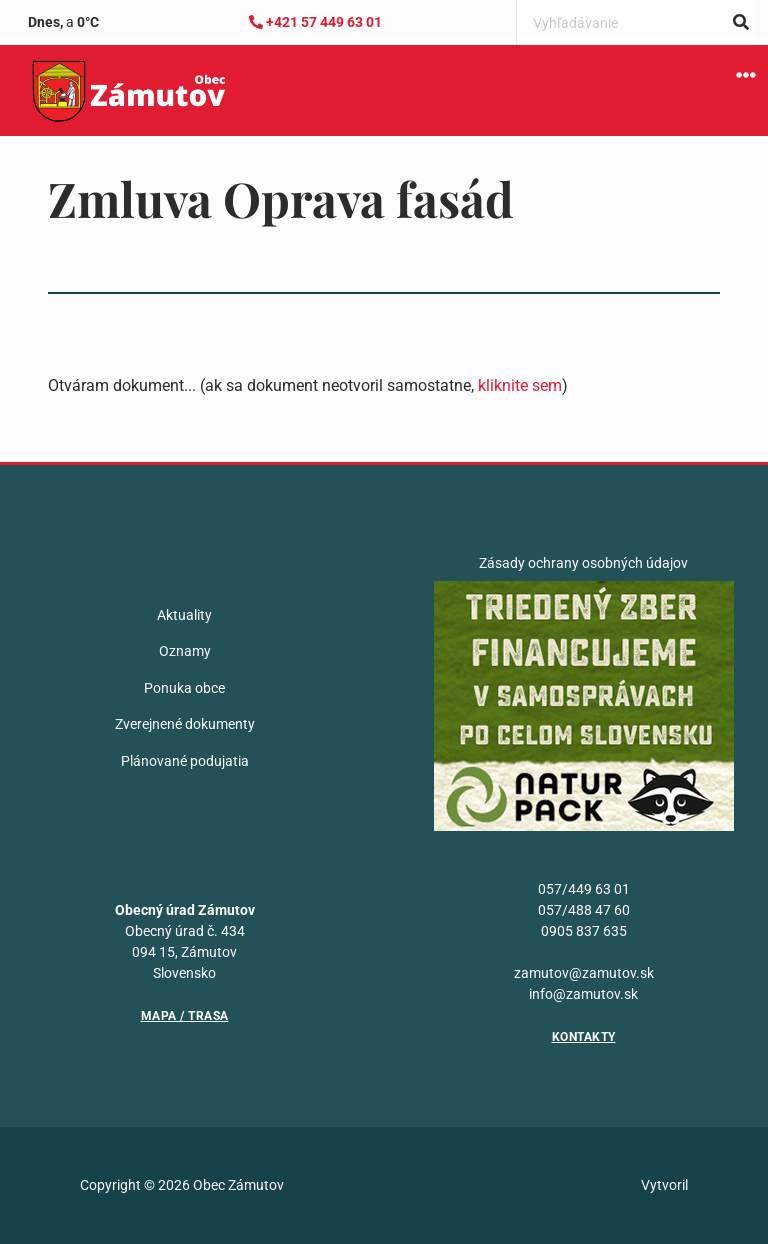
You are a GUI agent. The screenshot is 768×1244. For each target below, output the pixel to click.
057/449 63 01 (584, 889)
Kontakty (584, 1037)
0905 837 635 (584, 931)
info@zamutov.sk (583, 994)
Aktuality (184, 615)
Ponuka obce (184, 688)
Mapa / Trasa (185, 1016)
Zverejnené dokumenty (185, 724)
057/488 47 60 (584, 910)
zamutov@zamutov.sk (584, 973)
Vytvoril (664, 1185)
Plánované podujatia (185, 761)
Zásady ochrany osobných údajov (583, 563)
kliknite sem (520, 385)
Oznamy (185, 651)
